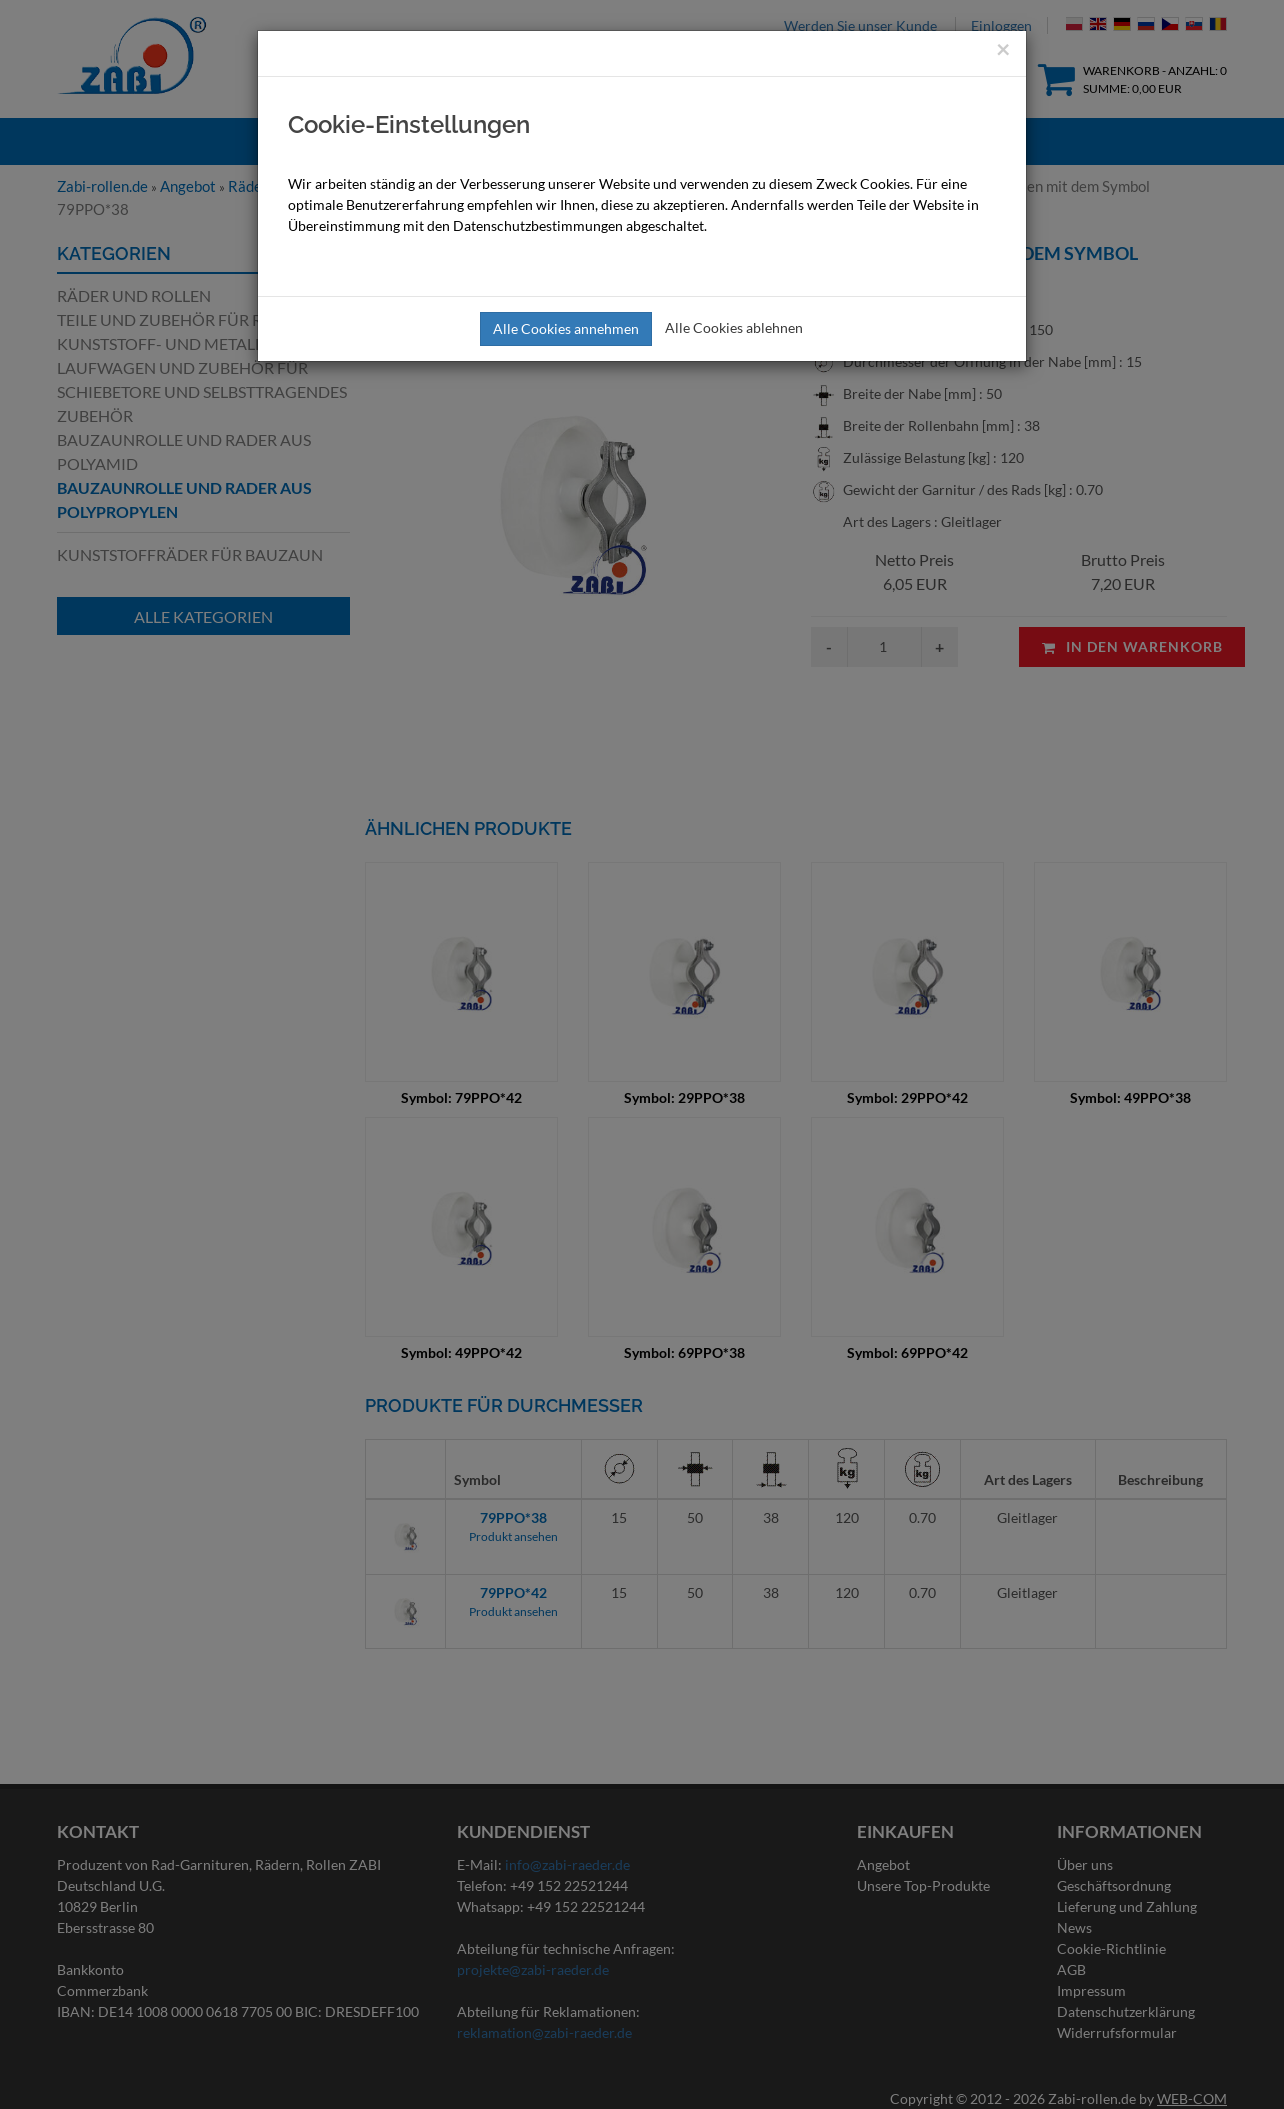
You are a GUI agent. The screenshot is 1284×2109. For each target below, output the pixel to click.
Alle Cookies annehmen (566, 328)
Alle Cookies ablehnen (734, 327)
